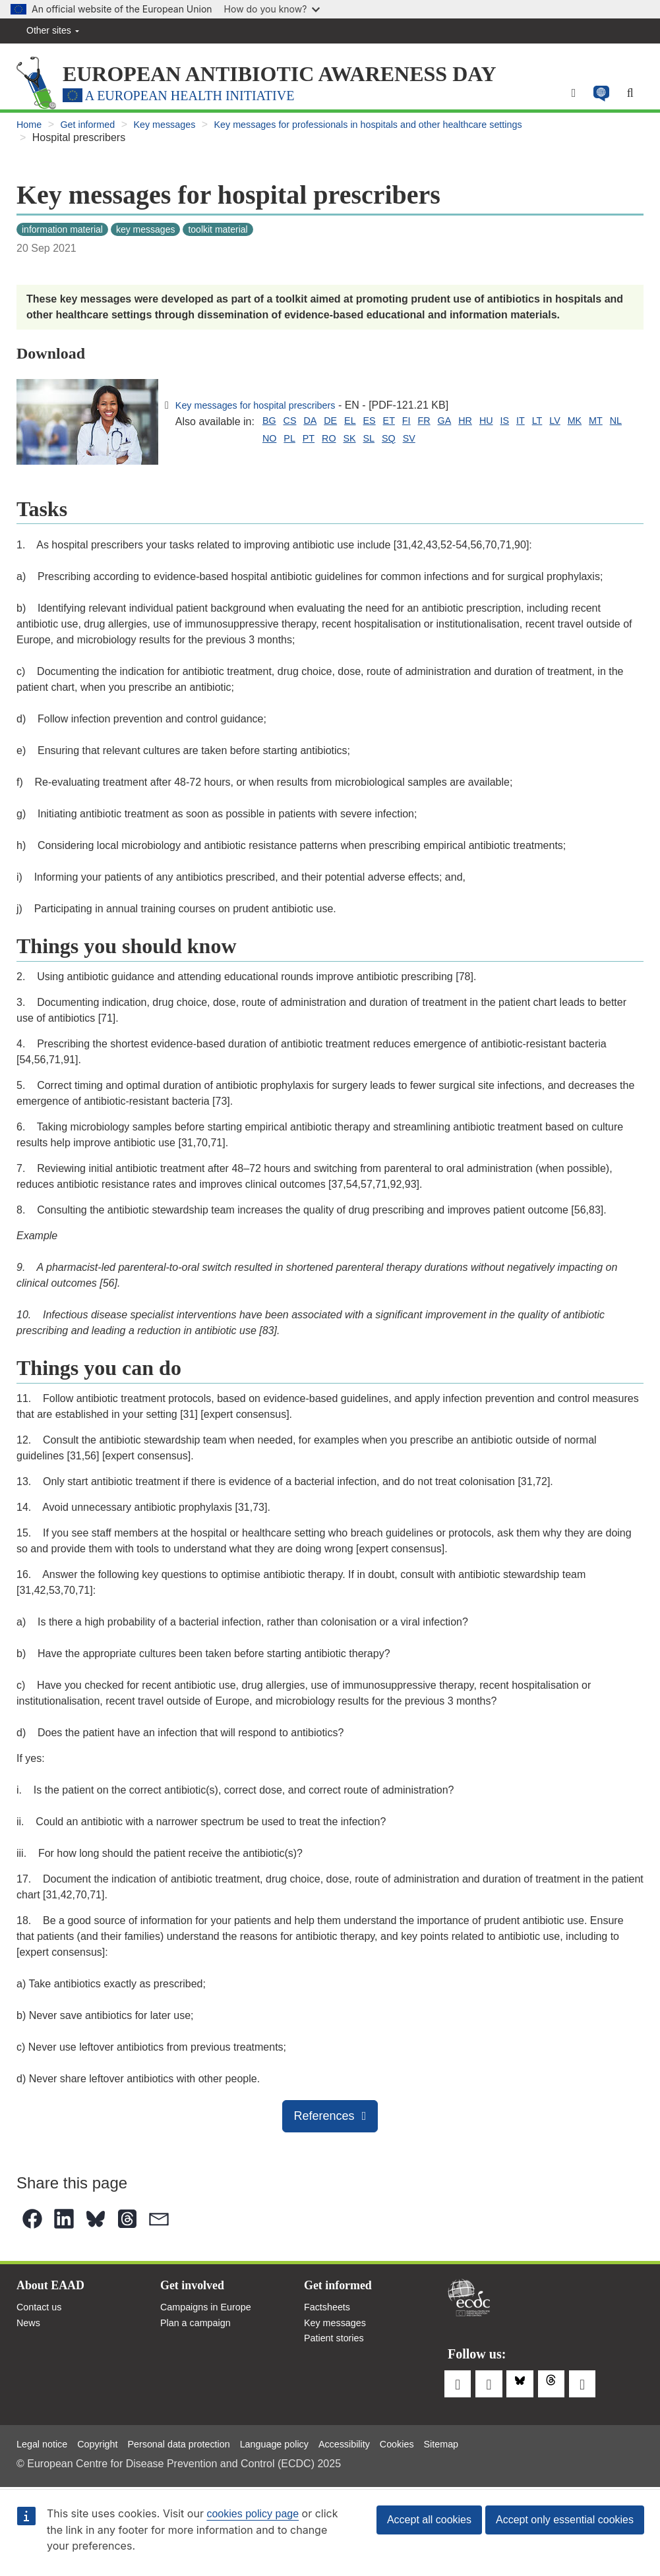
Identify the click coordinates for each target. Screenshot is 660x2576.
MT (184, 446)
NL (206, 446)
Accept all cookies (429, 2519)
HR (487, 426)
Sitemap (484, 2441)
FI (422, 426)
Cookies (436, 2441)
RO (295, 446)
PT (272, 446)
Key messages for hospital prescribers (264, 409)
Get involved (195, 2292)
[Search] (629, 98)
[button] (597, 98)
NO (229, 446)
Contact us (41, 2316)
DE (338, 426)
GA (464, 426)
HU (510, 426)
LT (566, 426)
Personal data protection (195, 2441)
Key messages (177, 130)
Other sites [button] (52, 30)
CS (292, 426)
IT (548, 426)
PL (251, 446)
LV (587, 426)
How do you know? (272, 9)
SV (383, 446)
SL (339, 446)
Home (30, 130)
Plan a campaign (199, 2333)
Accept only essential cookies (565, 2519)
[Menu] (567, 98)
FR (441, 426)
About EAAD (54, 2292)
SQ (361, 446)
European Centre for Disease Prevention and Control (469, 2303)
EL (360, 426)
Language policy (301, 2441)
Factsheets (329, 2316)
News (29, 2333)
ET (402, 426)
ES (381, 426)
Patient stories (337, 2350)
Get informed (93, 130)
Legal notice (44, 2441)
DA (315, 426)
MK (608, 426)
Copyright (105, 2441)
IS (531, 426)
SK (317, 446)
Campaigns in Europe (211, 2316)
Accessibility (378, 2441)
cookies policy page (252, 2513)
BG (270, 426)
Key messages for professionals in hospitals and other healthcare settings (403, 130)
